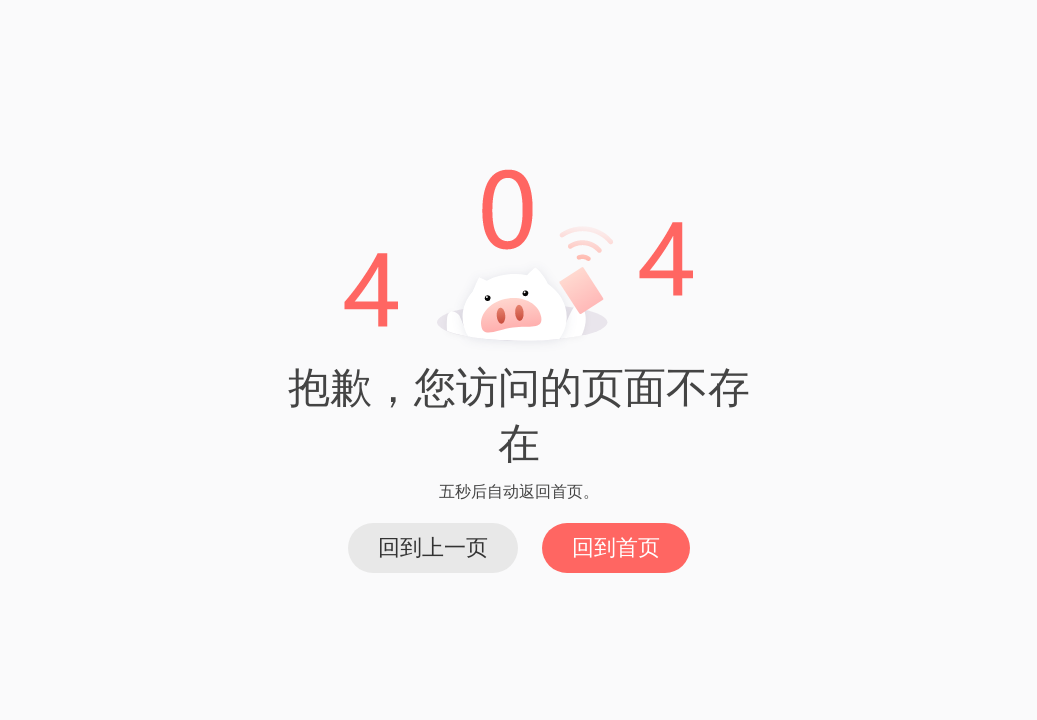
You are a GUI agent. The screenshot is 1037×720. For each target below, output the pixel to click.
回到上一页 (433, 547)
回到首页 (616, 547)
